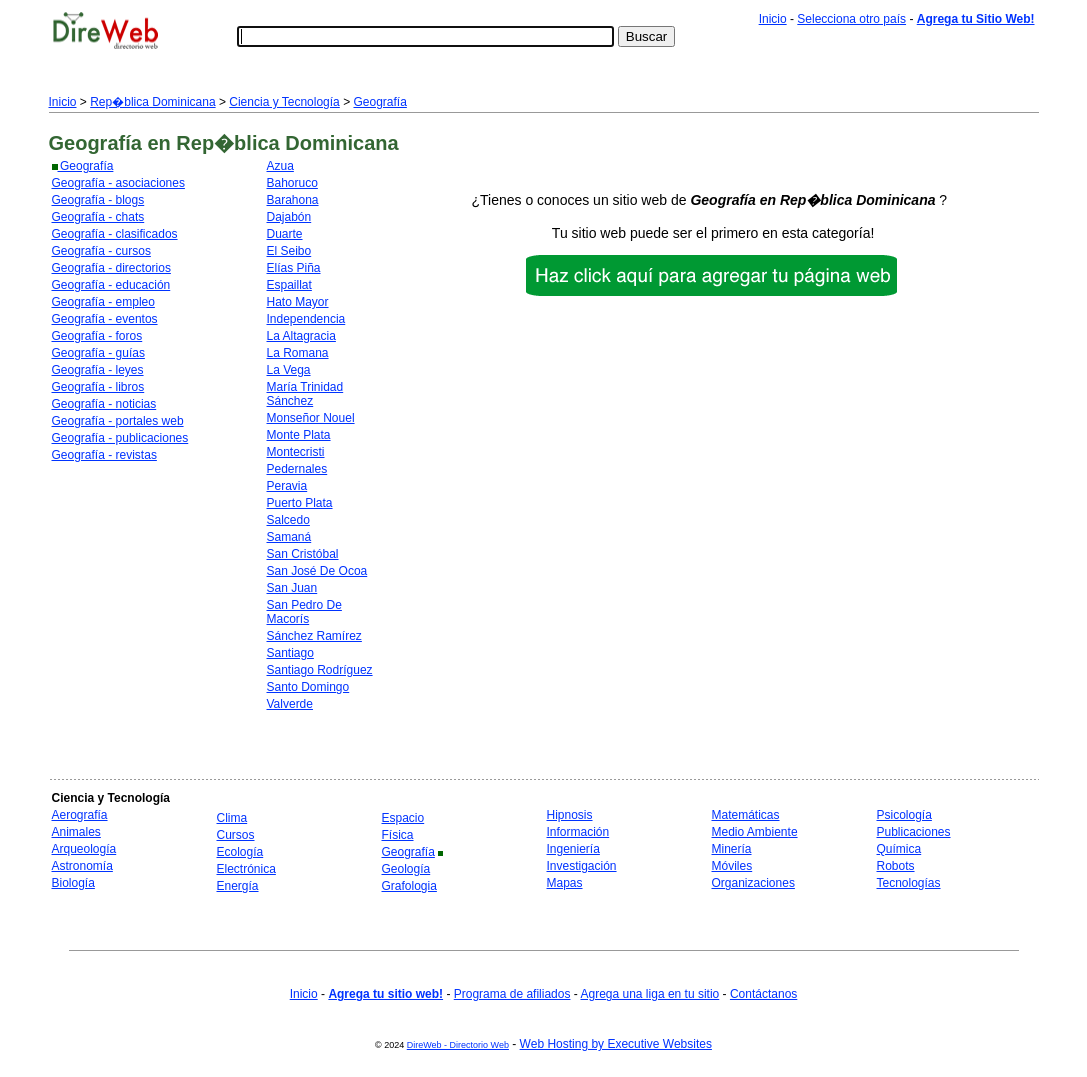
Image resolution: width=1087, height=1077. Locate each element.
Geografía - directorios (111, 268)
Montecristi (296, 452)
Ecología (240, 852)
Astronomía (82, 866)
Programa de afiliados (512, 994)
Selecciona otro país (851, 19)
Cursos (236, 835)
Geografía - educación (111, 285)
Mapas (565, 883)
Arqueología (84, 849)
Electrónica (246, 869)
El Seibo (289, 251)
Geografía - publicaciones (120, 438)
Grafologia (409, 886)
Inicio (773, 19)
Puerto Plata (300, 503)
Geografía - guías (98, 353)
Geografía (379, 102)
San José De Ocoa (317, 571)
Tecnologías (909, 883)
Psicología (904, 815)
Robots (896, 866)
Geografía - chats (98, 217)
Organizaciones (753, 883)
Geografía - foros (97, 336)
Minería (732, 849)
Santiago (290, 653)
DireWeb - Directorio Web (458, 1045)
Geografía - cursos (101, 251)
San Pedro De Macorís (304, 612)
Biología (73, 883)
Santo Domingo (308, 687)
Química (899, 849)
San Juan (292, 588)
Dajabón (289, 217)
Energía (238, 886)
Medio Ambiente (755, 832)
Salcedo (288, 520)
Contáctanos (763, 994)
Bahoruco (292, 183)
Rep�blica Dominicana (152, 102)
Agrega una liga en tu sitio (649, 994)
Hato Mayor (298, 302)
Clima (232, 818)
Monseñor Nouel (311, 418)
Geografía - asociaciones (118, 183)
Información (578, 832)
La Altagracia (301, 336)
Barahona (293, 200)
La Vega (289, 370)
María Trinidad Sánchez (305, 394)
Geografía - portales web (118, 421)
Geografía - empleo (103, 302)
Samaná (289, 537)
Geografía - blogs (98, 200)
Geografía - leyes (98, 370)
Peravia (287, 486)
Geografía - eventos (105, 319)
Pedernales (297, 469)
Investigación (582, 866)
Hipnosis (570, 815)
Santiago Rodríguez (320, 670)
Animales (76, 832)
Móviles (732, 866)
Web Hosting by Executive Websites (616, 1044)
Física (398, 835)
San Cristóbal (303, 554)
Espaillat (289, 285)
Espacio (403, 818)
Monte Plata (299, 435)
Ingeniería (573, 849)
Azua (280, 166)
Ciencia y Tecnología (284, 102)
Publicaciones (914, 832)
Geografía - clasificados (115, 234)
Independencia (306, 319)
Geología (406, 869)
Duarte (285, 234)
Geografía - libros (98, 387)
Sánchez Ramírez (314, 636)
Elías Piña (294, 268)
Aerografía (80, 815)
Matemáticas (746, 815)
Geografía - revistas (104, 455)
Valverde (290, 704)
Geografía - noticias (104, 404)
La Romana (298, 353)
